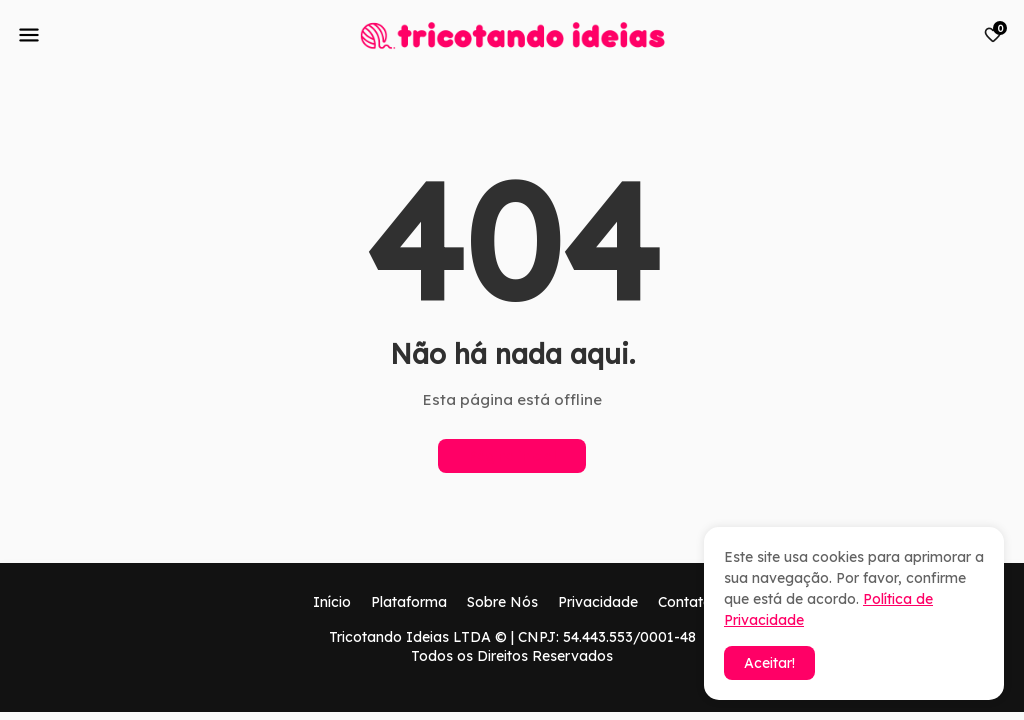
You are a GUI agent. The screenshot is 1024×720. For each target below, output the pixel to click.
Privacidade (598, 602)
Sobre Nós (502, 602)
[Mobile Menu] (29, 35)
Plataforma (409, 602)
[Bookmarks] (993, 35)
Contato (685, 602)
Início (332, 602)
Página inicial (512, 456)
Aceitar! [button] (769, 663)
